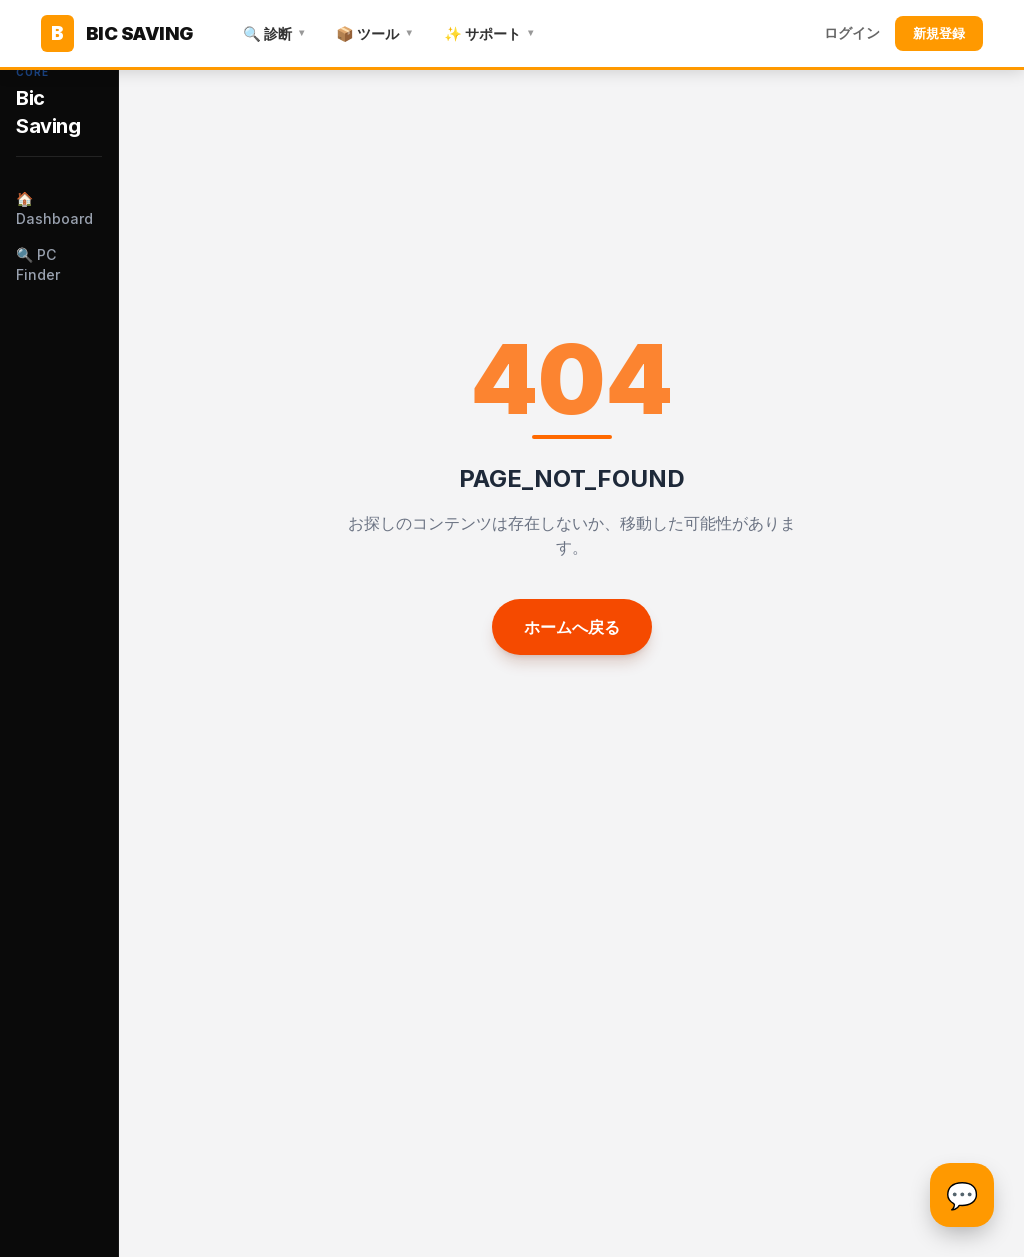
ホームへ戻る (572, 627)
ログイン (852, 33)
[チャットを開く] (962, 1195)
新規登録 (939, 33)
